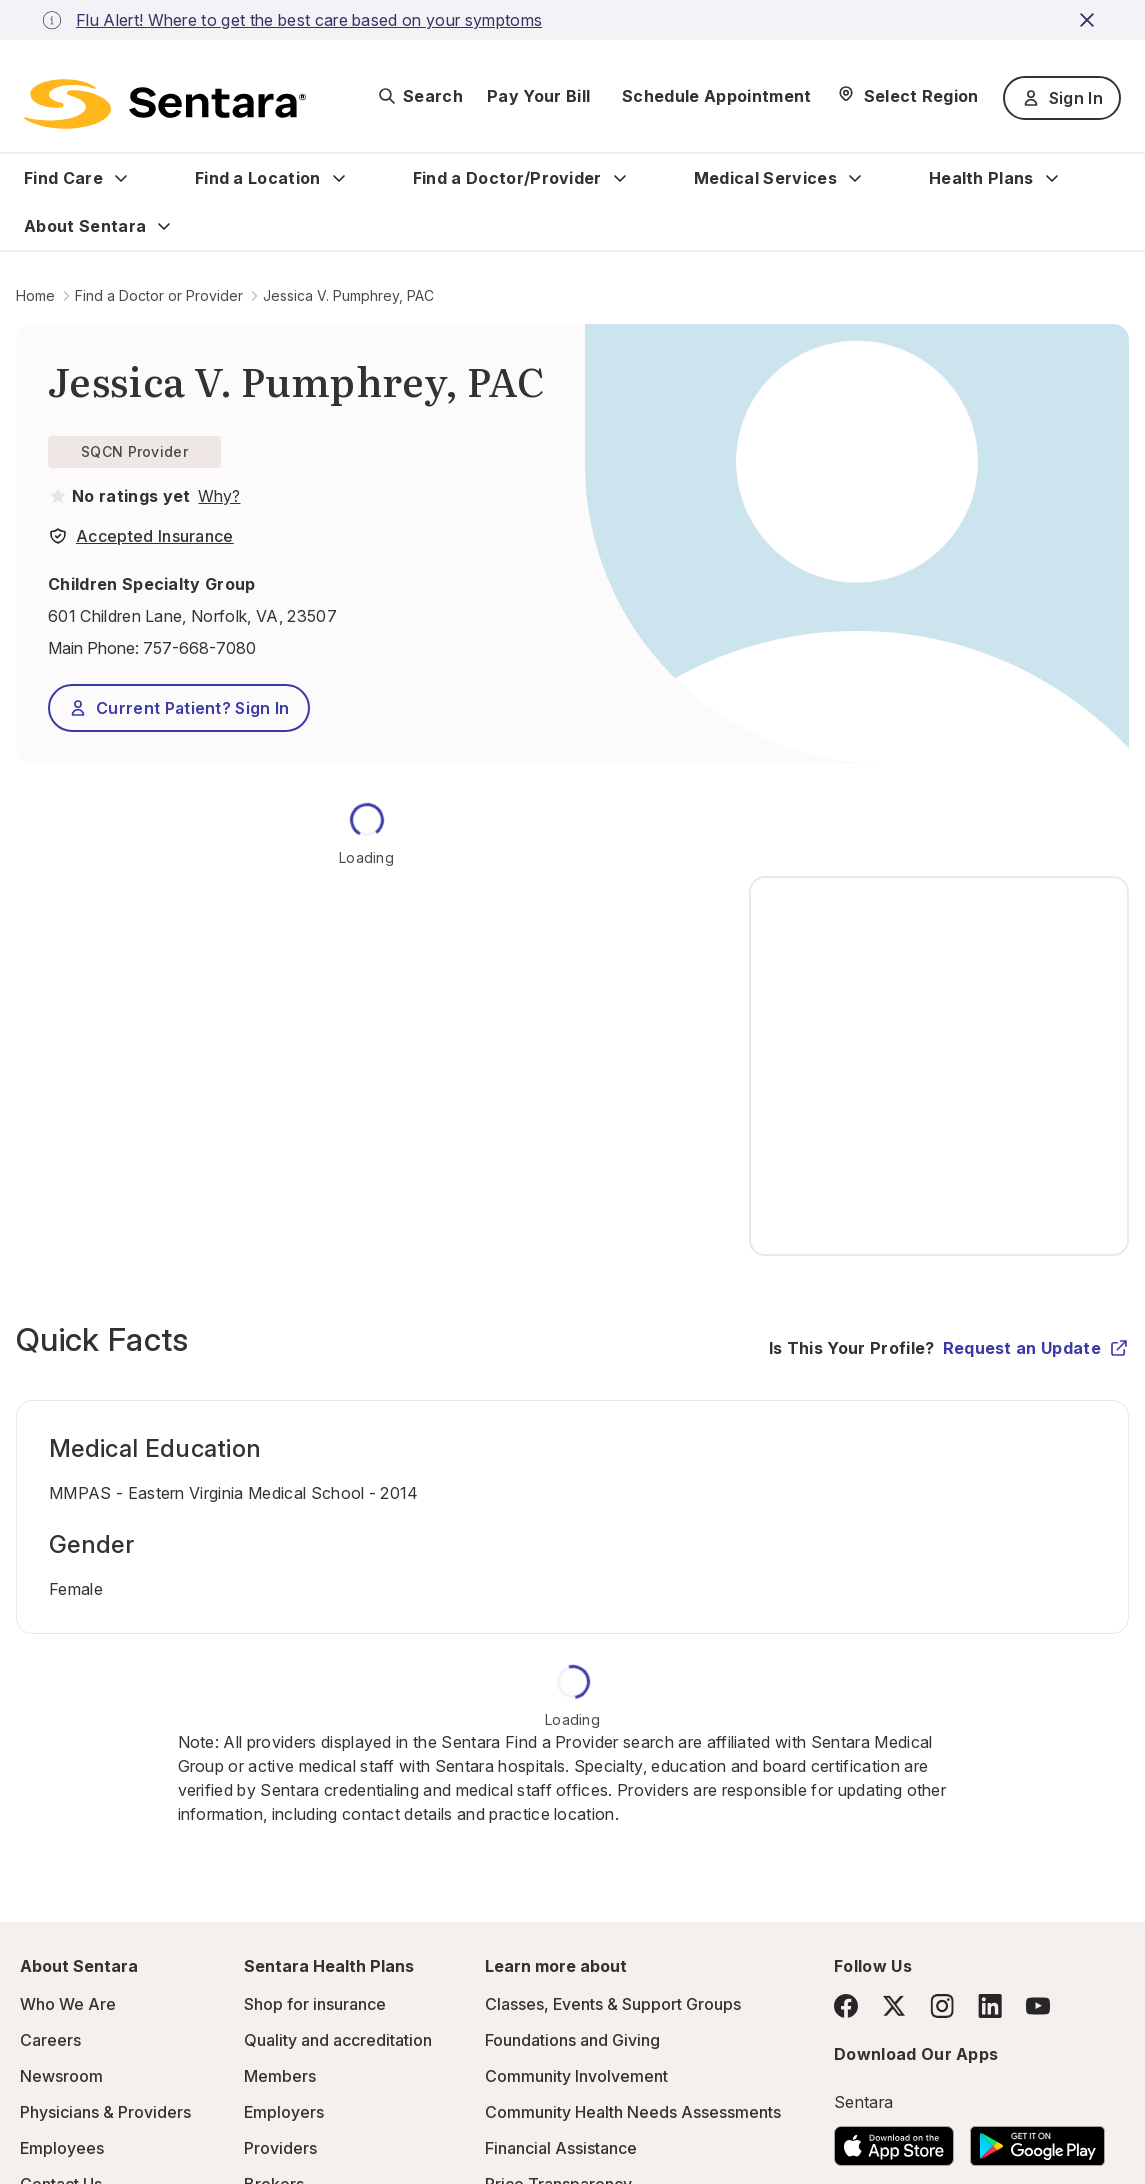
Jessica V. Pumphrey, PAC (348, 295)
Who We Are (68, 2004)
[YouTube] (1038, 2006)
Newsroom (61, 2076)
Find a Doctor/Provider (507, 178)
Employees (62, 2148)
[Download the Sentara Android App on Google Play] (1037, 2140)
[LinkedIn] (990, 2005)
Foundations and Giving (572, 2040)
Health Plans (981, 178)
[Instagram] (942, 2005)
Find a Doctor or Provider (159, 295)
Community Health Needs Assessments (633, 2112)
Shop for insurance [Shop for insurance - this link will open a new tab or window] (315, 2004)
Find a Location (258, 178)
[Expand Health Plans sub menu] (1052, 178)
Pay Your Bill (538, 96)
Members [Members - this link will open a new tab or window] (280, 2076)
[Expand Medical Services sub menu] (855, 178)
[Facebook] (846, 2006)
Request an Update (1036, 1348)
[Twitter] (894, 2006)
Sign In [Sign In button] (1062, 98)
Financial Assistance (561, 2148)
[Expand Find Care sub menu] (121, 178)
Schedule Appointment (716, 96)
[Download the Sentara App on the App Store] (894, 2140)
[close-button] (1090, 20)
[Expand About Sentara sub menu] (164, 226)
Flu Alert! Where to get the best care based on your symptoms (309, 20)
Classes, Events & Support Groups (613, 2004)
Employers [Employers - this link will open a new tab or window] (284, 2112)
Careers (50, 2040)
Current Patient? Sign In (179, 708)
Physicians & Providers (105, 2112)
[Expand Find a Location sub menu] (339, 178)
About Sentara (85, 226)
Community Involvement (576, 2076)
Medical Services (765, 178)
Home (35, 295)
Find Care (63, 178)
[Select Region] (907, 96)
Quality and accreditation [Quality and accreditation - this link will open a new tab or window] (338, 2040)
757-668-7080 (199, 648)
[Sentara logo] (165, 104)
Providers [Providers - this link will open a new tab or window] (280, 2148)
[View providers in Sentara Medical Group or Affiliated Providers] (217, 496)
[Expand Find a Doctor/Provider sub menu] (620, 178)
